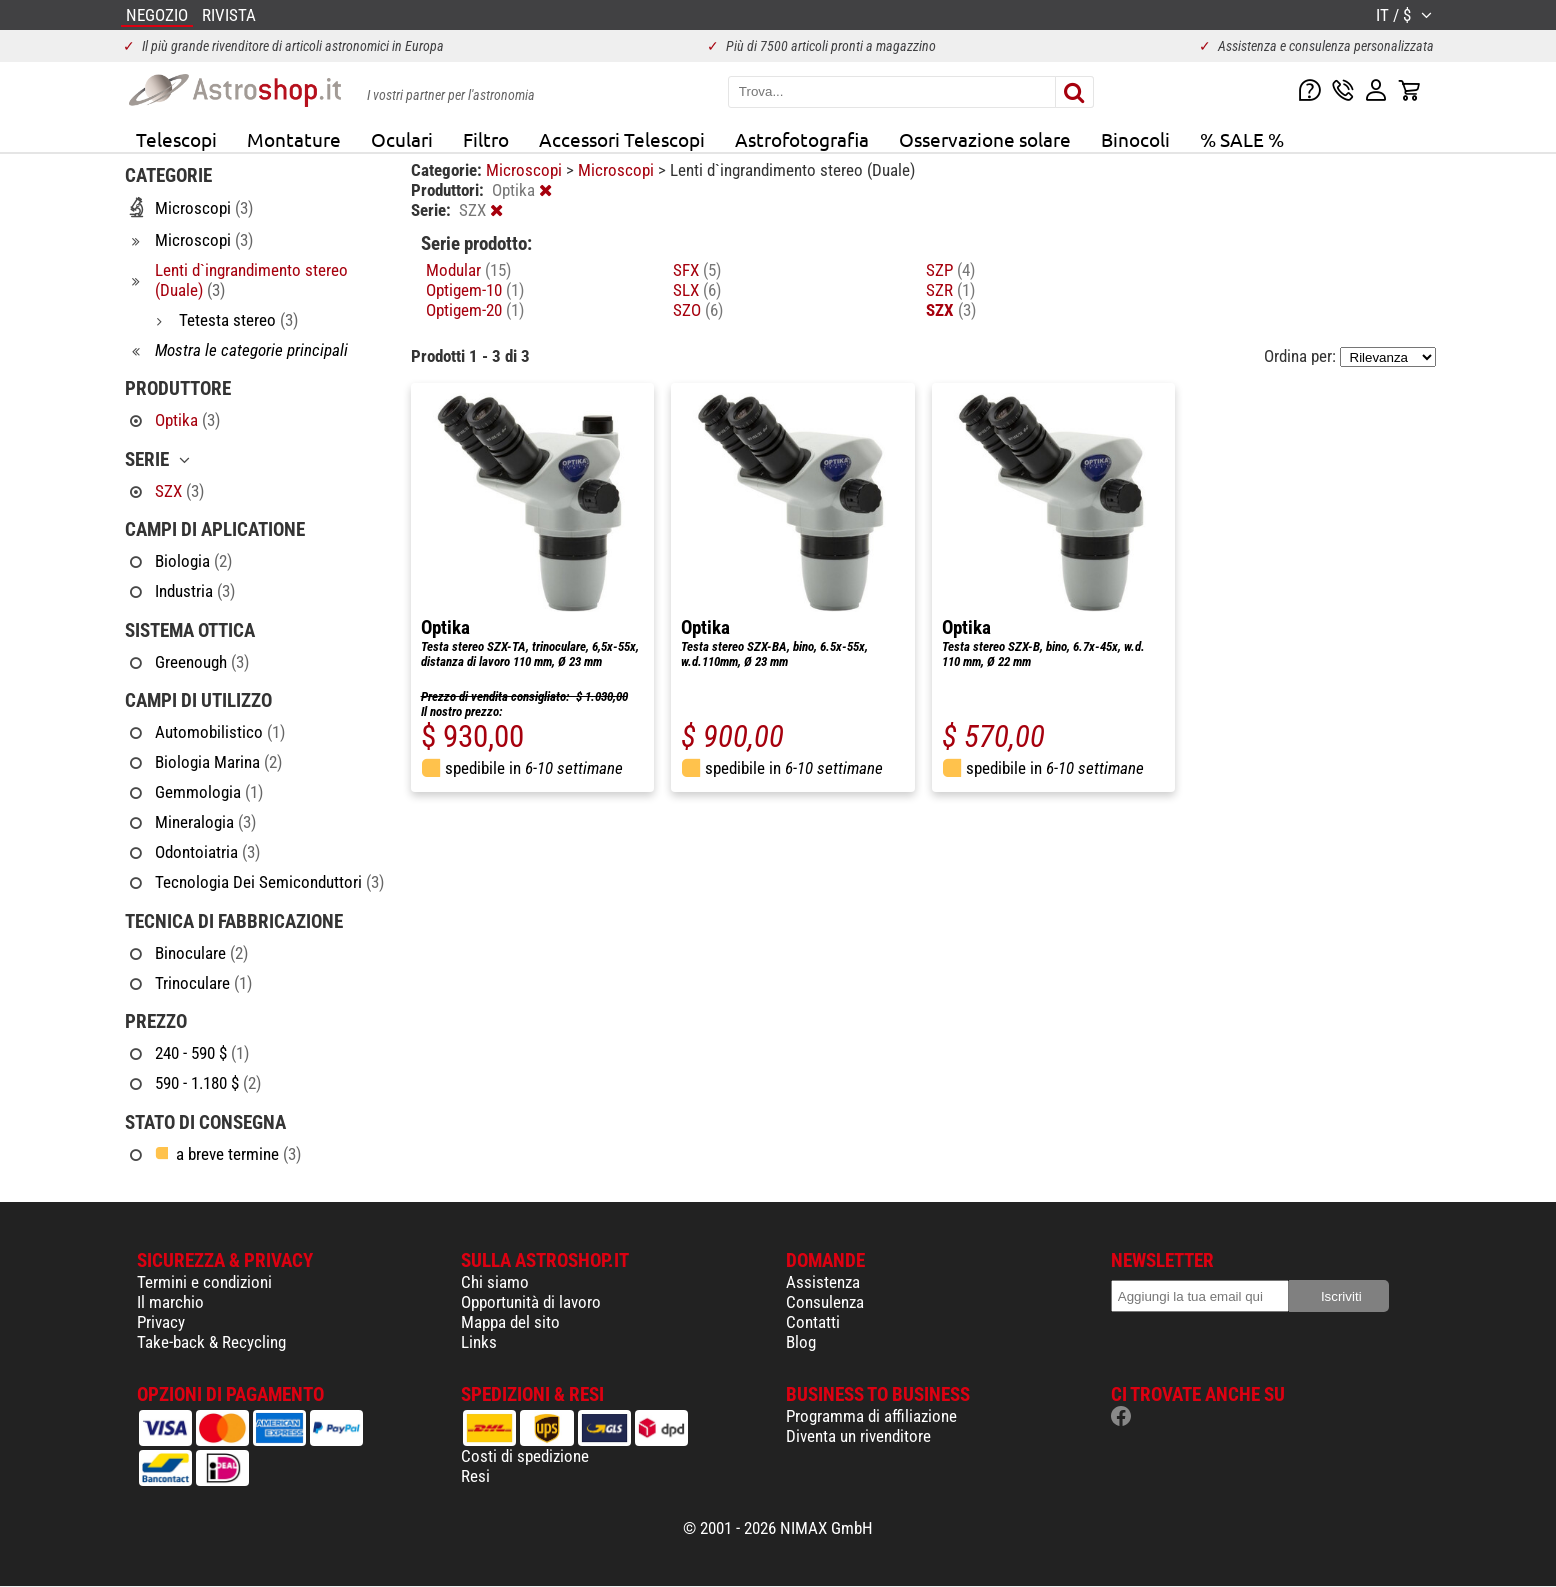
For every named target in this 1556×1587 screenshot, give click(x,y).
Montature (294, 139)
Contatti (813, 1322)
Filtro (486, 139)
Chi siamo (495, 1282)
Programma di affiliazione (871, 1416)
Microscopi (526, 170)
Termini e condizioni (204, 1282)
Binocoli (1135, 139)
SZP (950, 270)
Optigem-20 (475, 310)
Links (479, 1342)
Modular (468, 270)
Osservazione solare (985, 139)
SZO (698, 310)
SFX (697, 270)
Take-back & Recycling (211, 1342)
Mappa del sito (510, 1322)
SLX (697, 290)
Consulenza (825, 1302)
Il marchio (170, 1302)
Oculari (402, 139)
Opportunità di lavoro (531, 1302)
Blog (801, 1342)
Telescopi (176, 139)
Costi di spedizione (525, 1456)
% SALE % (1242, 139)
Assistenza (823, 1282)
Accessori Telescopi (622, 139)
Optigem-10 (475, 290)
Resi (475, 1476)
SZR (950, 290)
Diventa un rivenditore (858, 1436)
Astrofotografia (802, 139)
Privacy (161, 1322)
